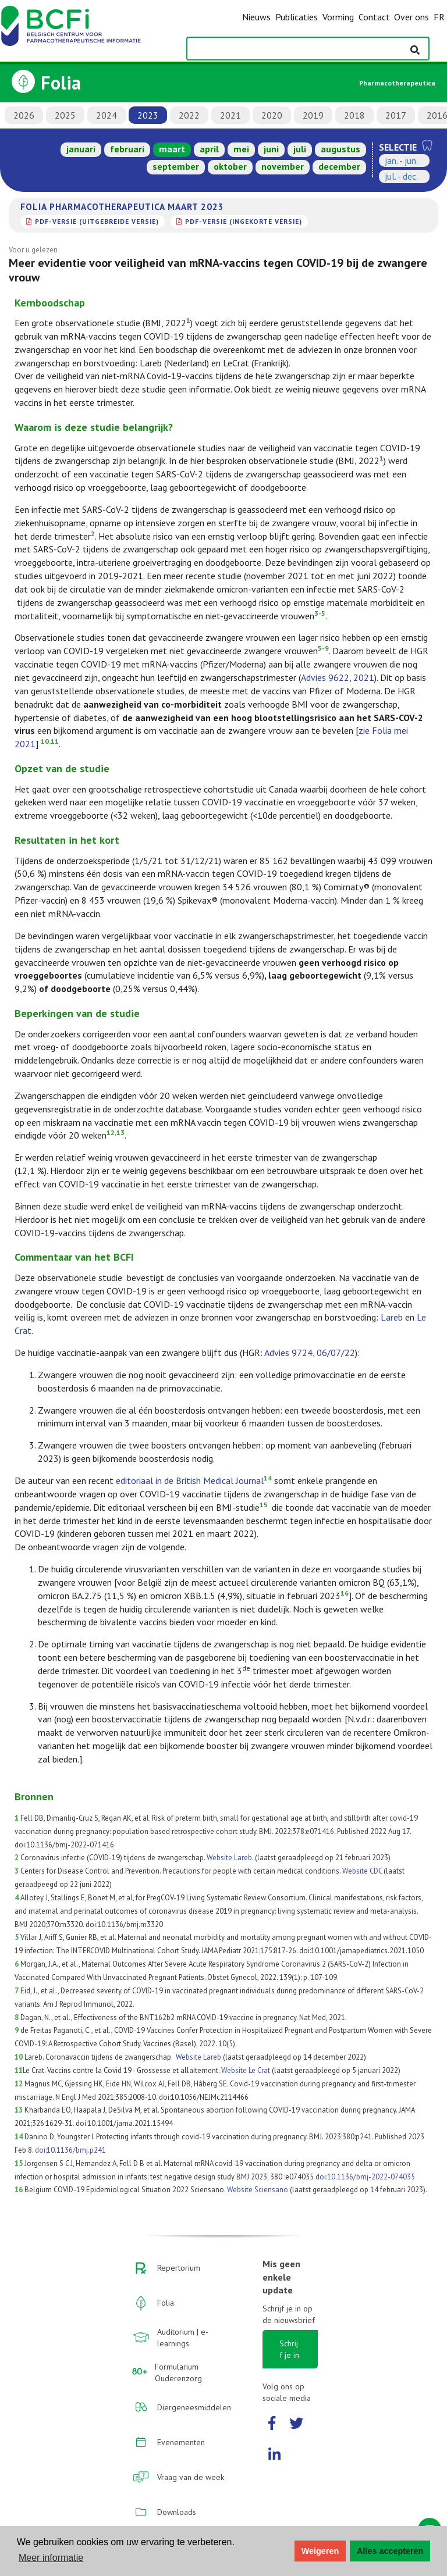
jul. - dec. (401, 176)
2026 (23, 115)
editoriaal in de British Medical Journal (190, 1480)
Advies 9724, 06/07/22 (309, 1352)
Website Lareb (229, 1858)
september (175, 166)
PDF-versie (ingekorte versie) (243, 221)
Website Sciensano (257, 2190)
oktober (230, 166)
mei (241, 149)
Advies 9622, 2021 (337, 677)
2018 (354, 115)
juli (299, 149)
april (209, 149)
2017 (395, 115)
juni (271, 149)
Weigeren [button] (320, 2551)
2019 (313, 115)
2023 (147, 115)
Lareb (392, 1317)
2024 (106, 115)
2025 (65, 115)
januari (80, 149)
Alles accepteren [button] (390, 2551)
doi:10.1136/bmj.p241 (70, 2150)
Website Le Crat (245, 2070)
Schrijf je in (289, 2349)
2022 (189, 115)
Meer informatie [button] (51, 2558)
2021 (230, 115)
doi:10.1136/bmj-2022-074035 (365, 2177)
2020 (271, 115)
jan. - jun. (401, 160)
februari (127, 149)
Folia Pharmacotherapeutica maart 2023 (122, 206)
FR (439, 17)
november (282, 166)
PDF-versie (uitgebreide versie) (97, 221)
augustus (340, 149)
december (339, 166)
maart (172, 149)
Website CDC (362, 1871)
